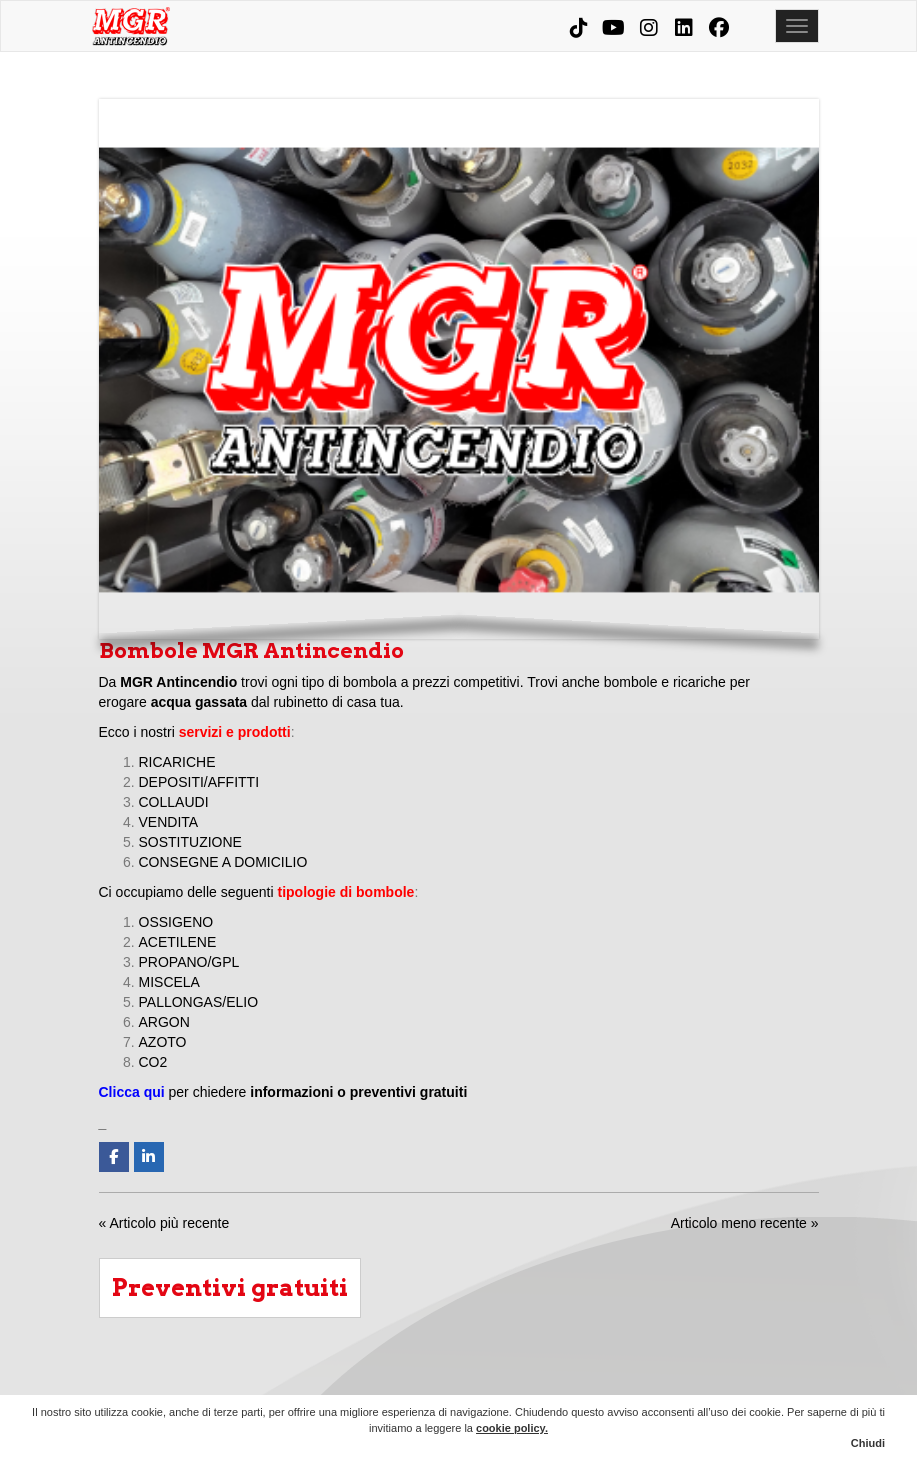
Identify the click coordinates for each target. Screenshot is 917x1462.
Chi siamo (429, 1379)
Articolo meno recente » (745, 1223)
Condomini (535, 1379)
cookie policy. (512, 1428)
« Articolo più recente (164, 1223)
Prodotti (588, 1379)
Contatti (800, 1379)
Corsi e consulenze (641, 1379)
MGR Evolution (694, 1379)
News (747, 1379)
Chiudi (868, 1443)
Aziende (482, 1379)
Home (376, 1379)
